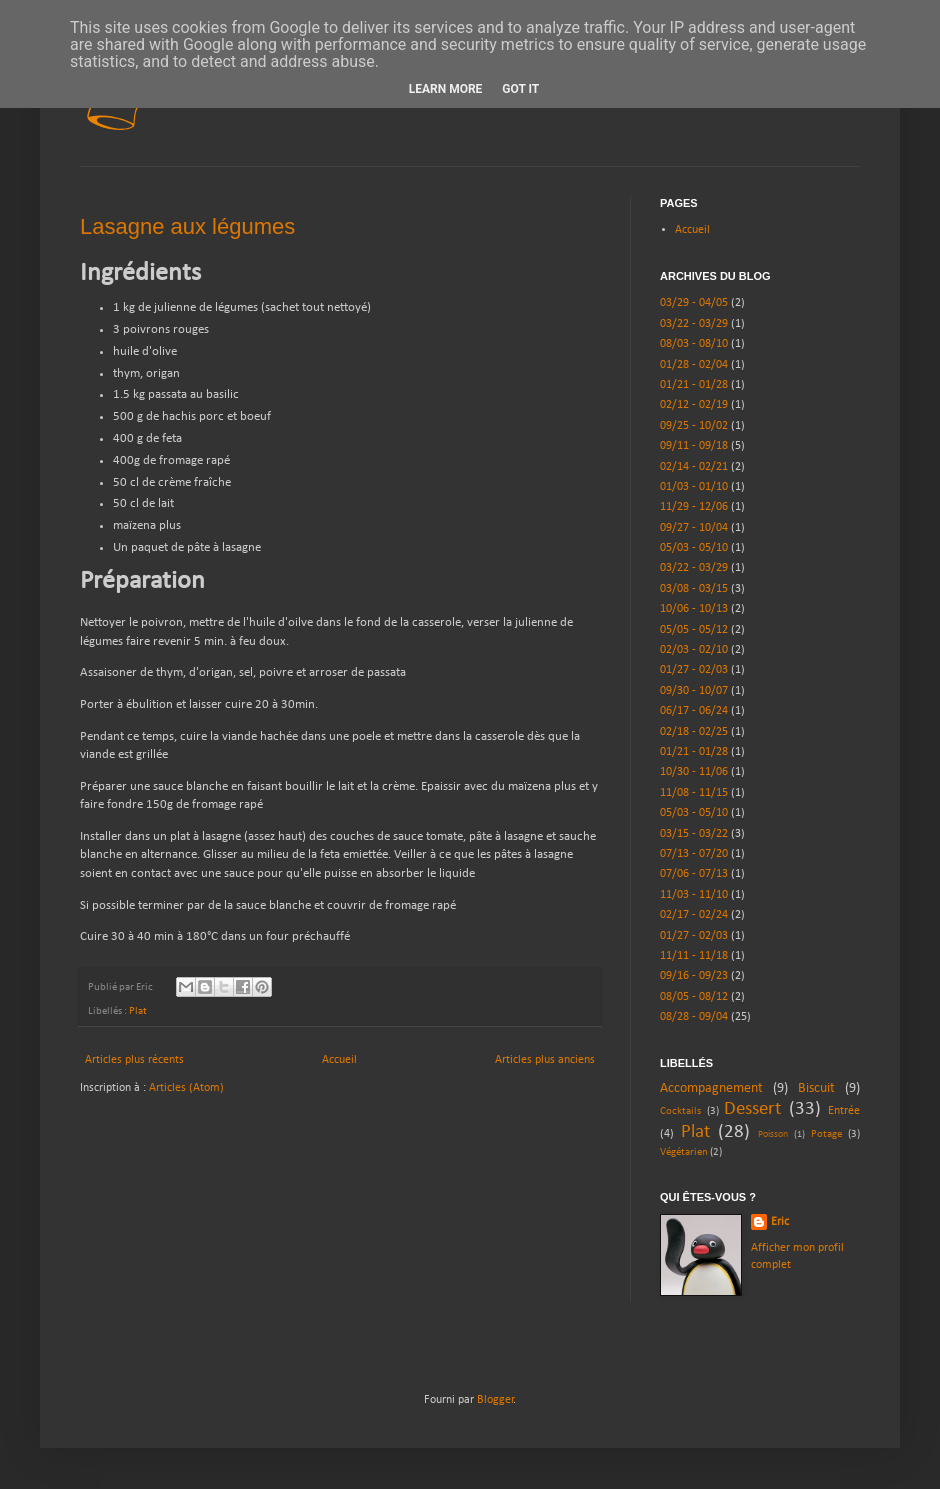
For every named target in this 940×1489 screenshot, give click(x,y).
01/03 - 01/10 (694, 487)
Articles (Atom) (186, 1088)
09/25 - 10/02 (694, 426)
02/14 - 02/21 (694, 467)
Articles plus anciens (545, 1060)
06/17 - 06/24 (694, 711)
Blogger (495, 1400)
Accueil (339, 1060)
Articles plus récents (134, 1060)
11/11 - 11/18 (694, 956)
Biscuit (816, 1088)
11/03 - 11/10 (694, 895)
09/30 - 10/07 (694, 691)
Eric (780, 1222)
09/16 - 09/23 (694, 976)
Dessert (752, 1109)
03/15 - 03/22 (694, 834)
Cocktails (680, 1111)
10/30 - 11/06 (694, 772)
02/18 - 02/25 (694, 732)
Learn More (446, 89)
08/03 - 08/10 (694, 344)
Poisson (773, 1134)
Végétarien (684, 1152)
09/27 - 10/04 (694, 528)
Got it (520, 89)
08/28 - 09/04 (694, 1017)
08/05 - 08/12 (694, 997)
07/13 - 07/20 (694, 854)
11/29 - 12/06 (694, 507)
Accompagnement (711, 1088)
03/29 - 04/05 (694, 303)
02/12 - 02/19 (694, 405)
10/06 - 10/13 (694, 609)
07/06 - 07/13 (694, 874)
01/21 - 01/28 (694, 385)
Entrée (844, 1111)
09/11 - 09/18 (694, 446)
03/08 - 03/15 (694, 589)
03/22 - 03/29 (694, 324)
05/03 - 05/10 (694, 548)
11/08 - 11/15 (694, 793)
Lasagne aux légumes (187, 226)
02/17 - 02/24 (694, 915)
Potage (826, 1134)
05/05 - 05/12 (694, 630)
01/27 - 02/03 (694, 670)
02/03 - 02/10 (694, 650)
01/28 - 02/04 (694, 365)
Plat (138, 1011)
